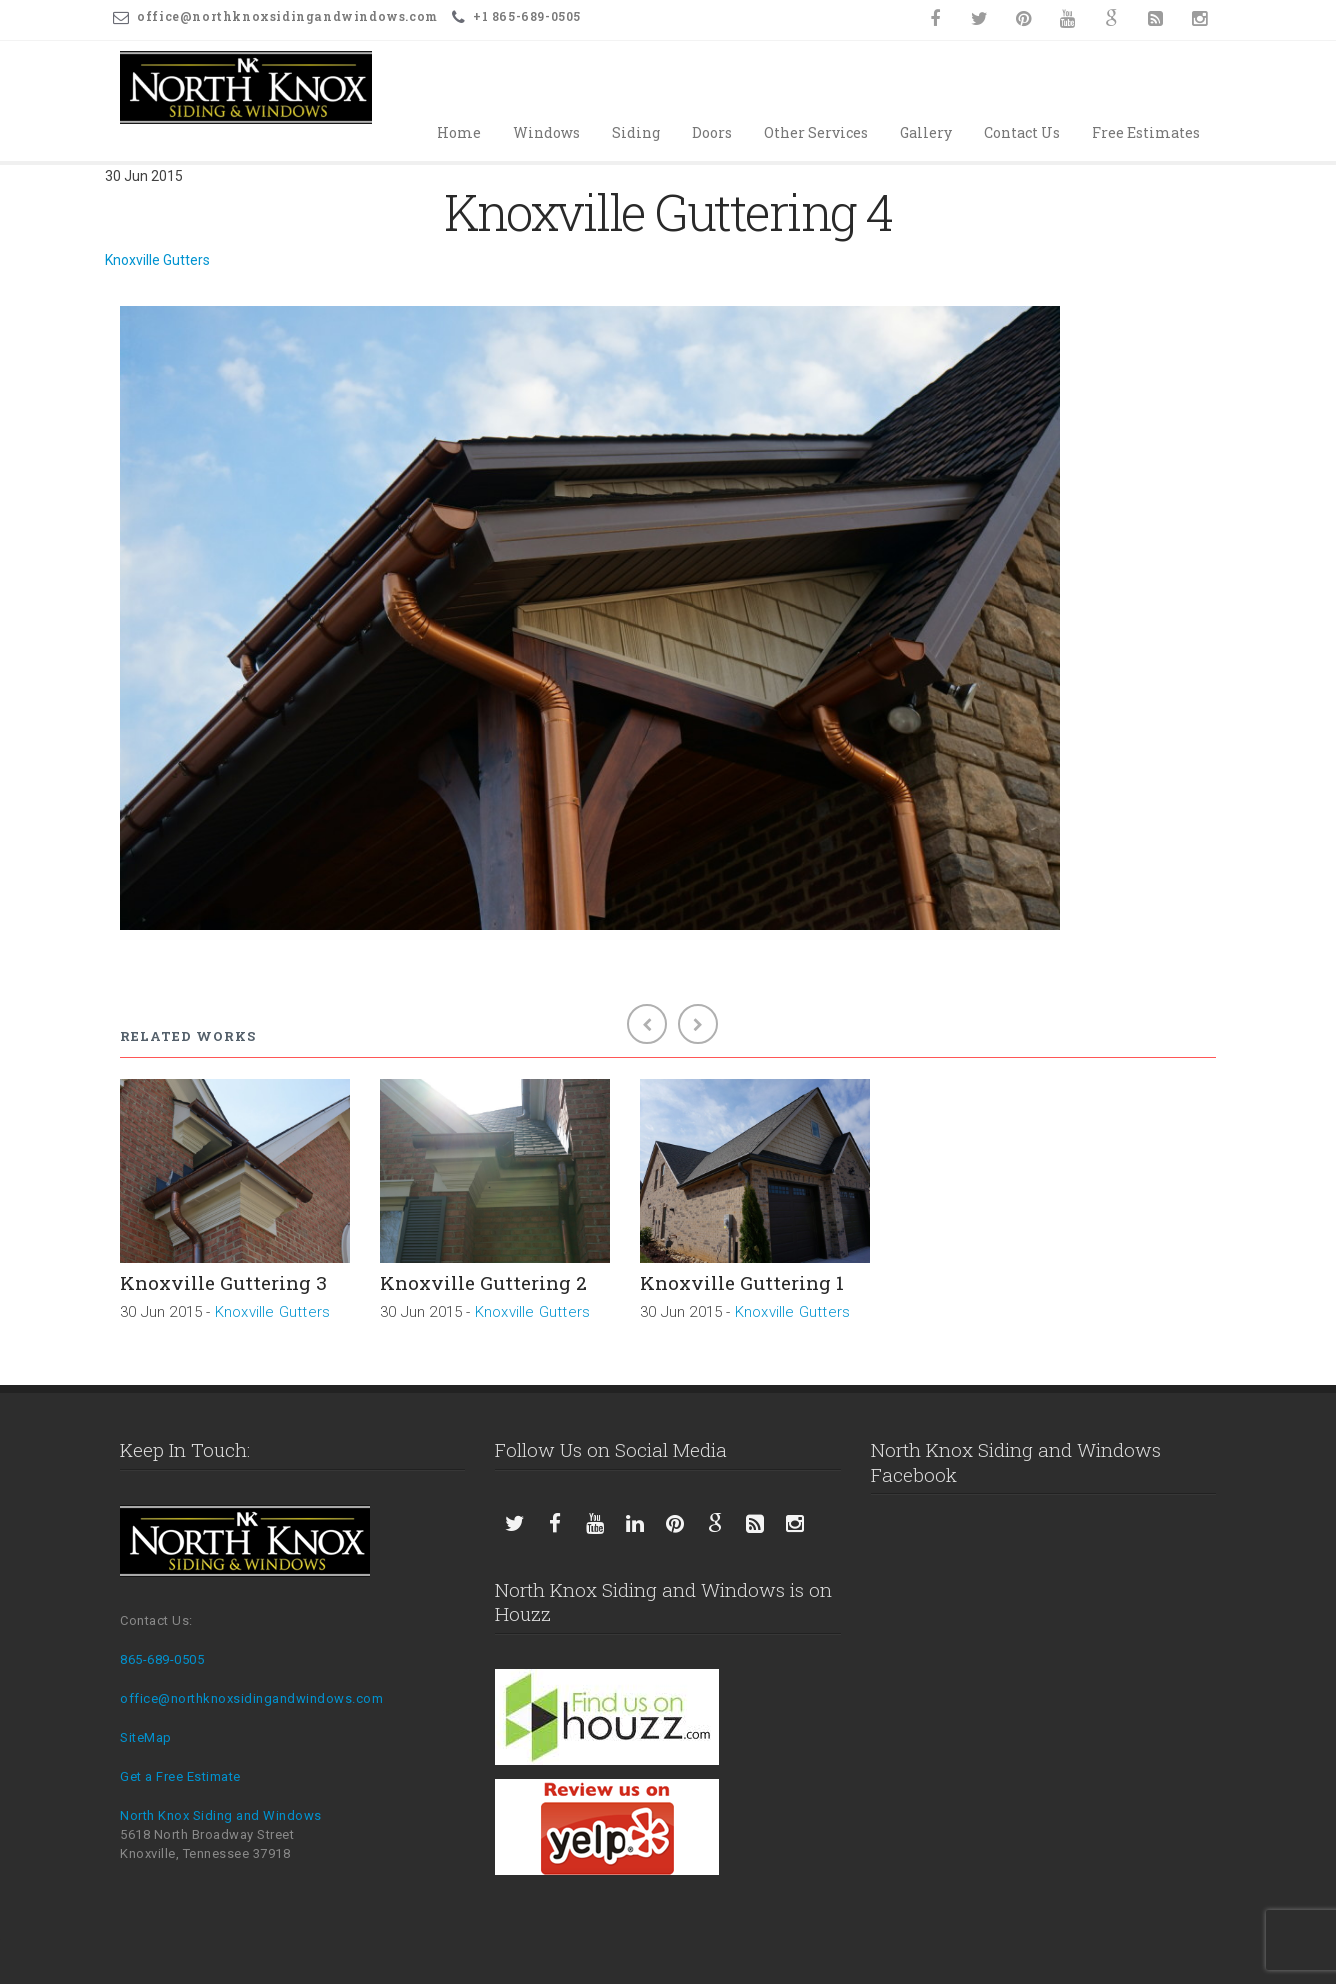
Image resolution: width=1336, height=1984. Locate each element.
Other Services (816, 132)
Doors (712, 132)
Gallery (926, 132)
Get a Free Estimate (180, 1776)
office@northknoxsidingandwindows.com (251, 1698)
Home (459, 132)
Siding (636, 132)
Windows (546, 132)
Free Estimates (1146, 132)
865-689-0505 (162, 1659)
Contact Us (1022, 132)
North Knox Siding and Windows (221, 1815)
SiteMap (146, 1737)
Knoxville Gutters (157, 260)
